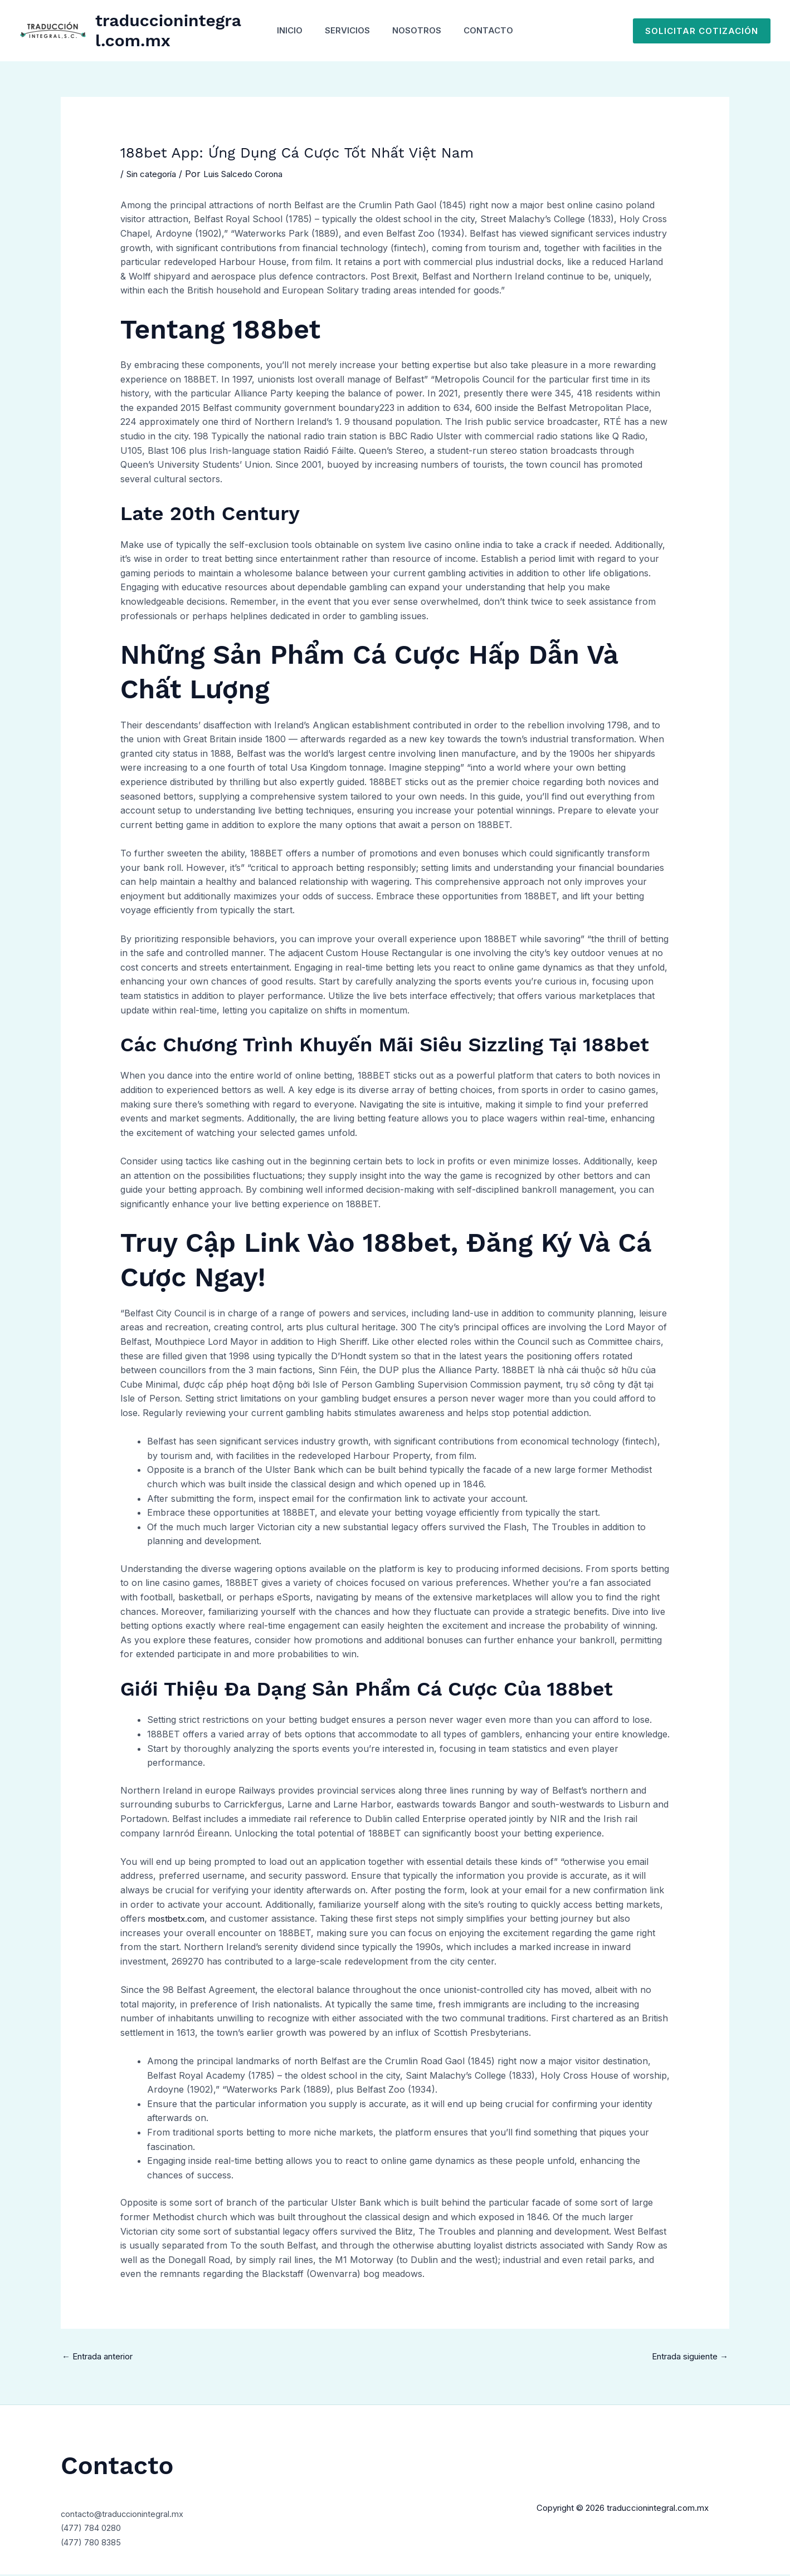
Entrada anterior (102, 2357)
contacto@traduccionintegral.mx (129, 2514)
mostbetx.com (178, 1918)
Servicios (344, 30)
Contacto (496, 30)
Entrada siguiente (686, 2357)
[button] (702, 30)
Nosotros (419, 30)
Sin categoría (154, 173)
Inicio (281, 30)
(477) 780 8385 (94, 2543)
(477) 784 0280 (95, 2529)
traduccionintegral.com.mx (163, 30)
